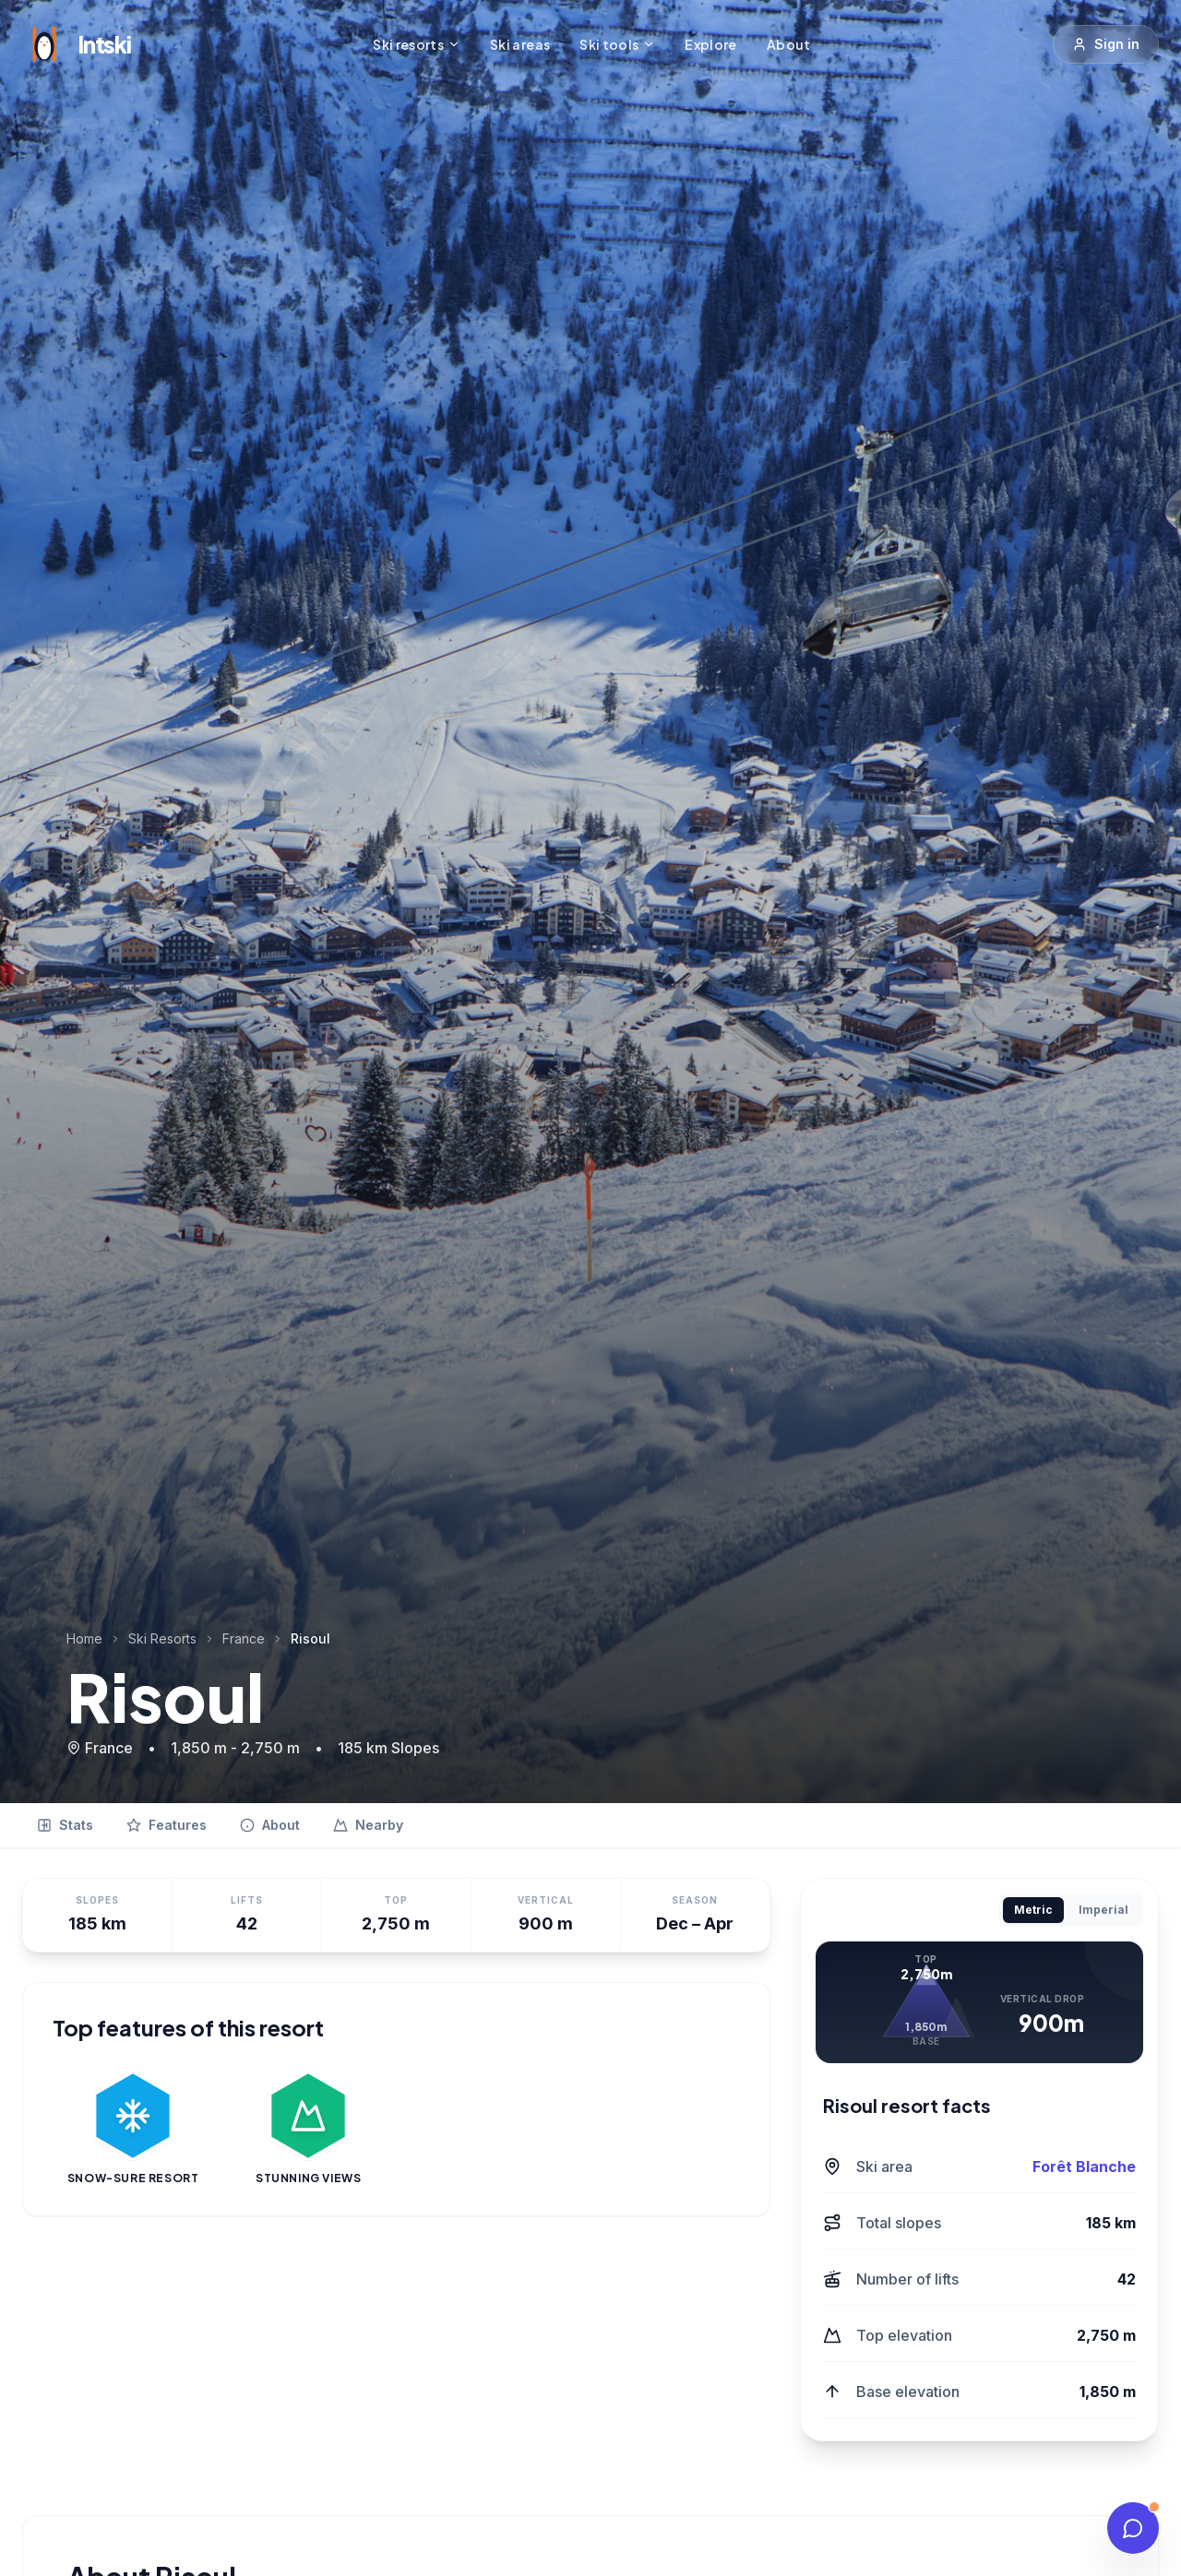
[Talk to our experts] (1133, 2528)
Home (84, 1638)
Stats (65, 1825)
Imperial (1103, 1910)
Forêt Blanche (1084, 2166)
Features (166, 1825)
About (789, 44)
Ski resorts (416, 44)
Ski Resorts (162, 1638)
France (243, 1638)
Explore (710, 44)
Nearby (368, 1825)
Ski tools (617, 44)
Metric (1033, 1910)
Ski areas (520, 44)
